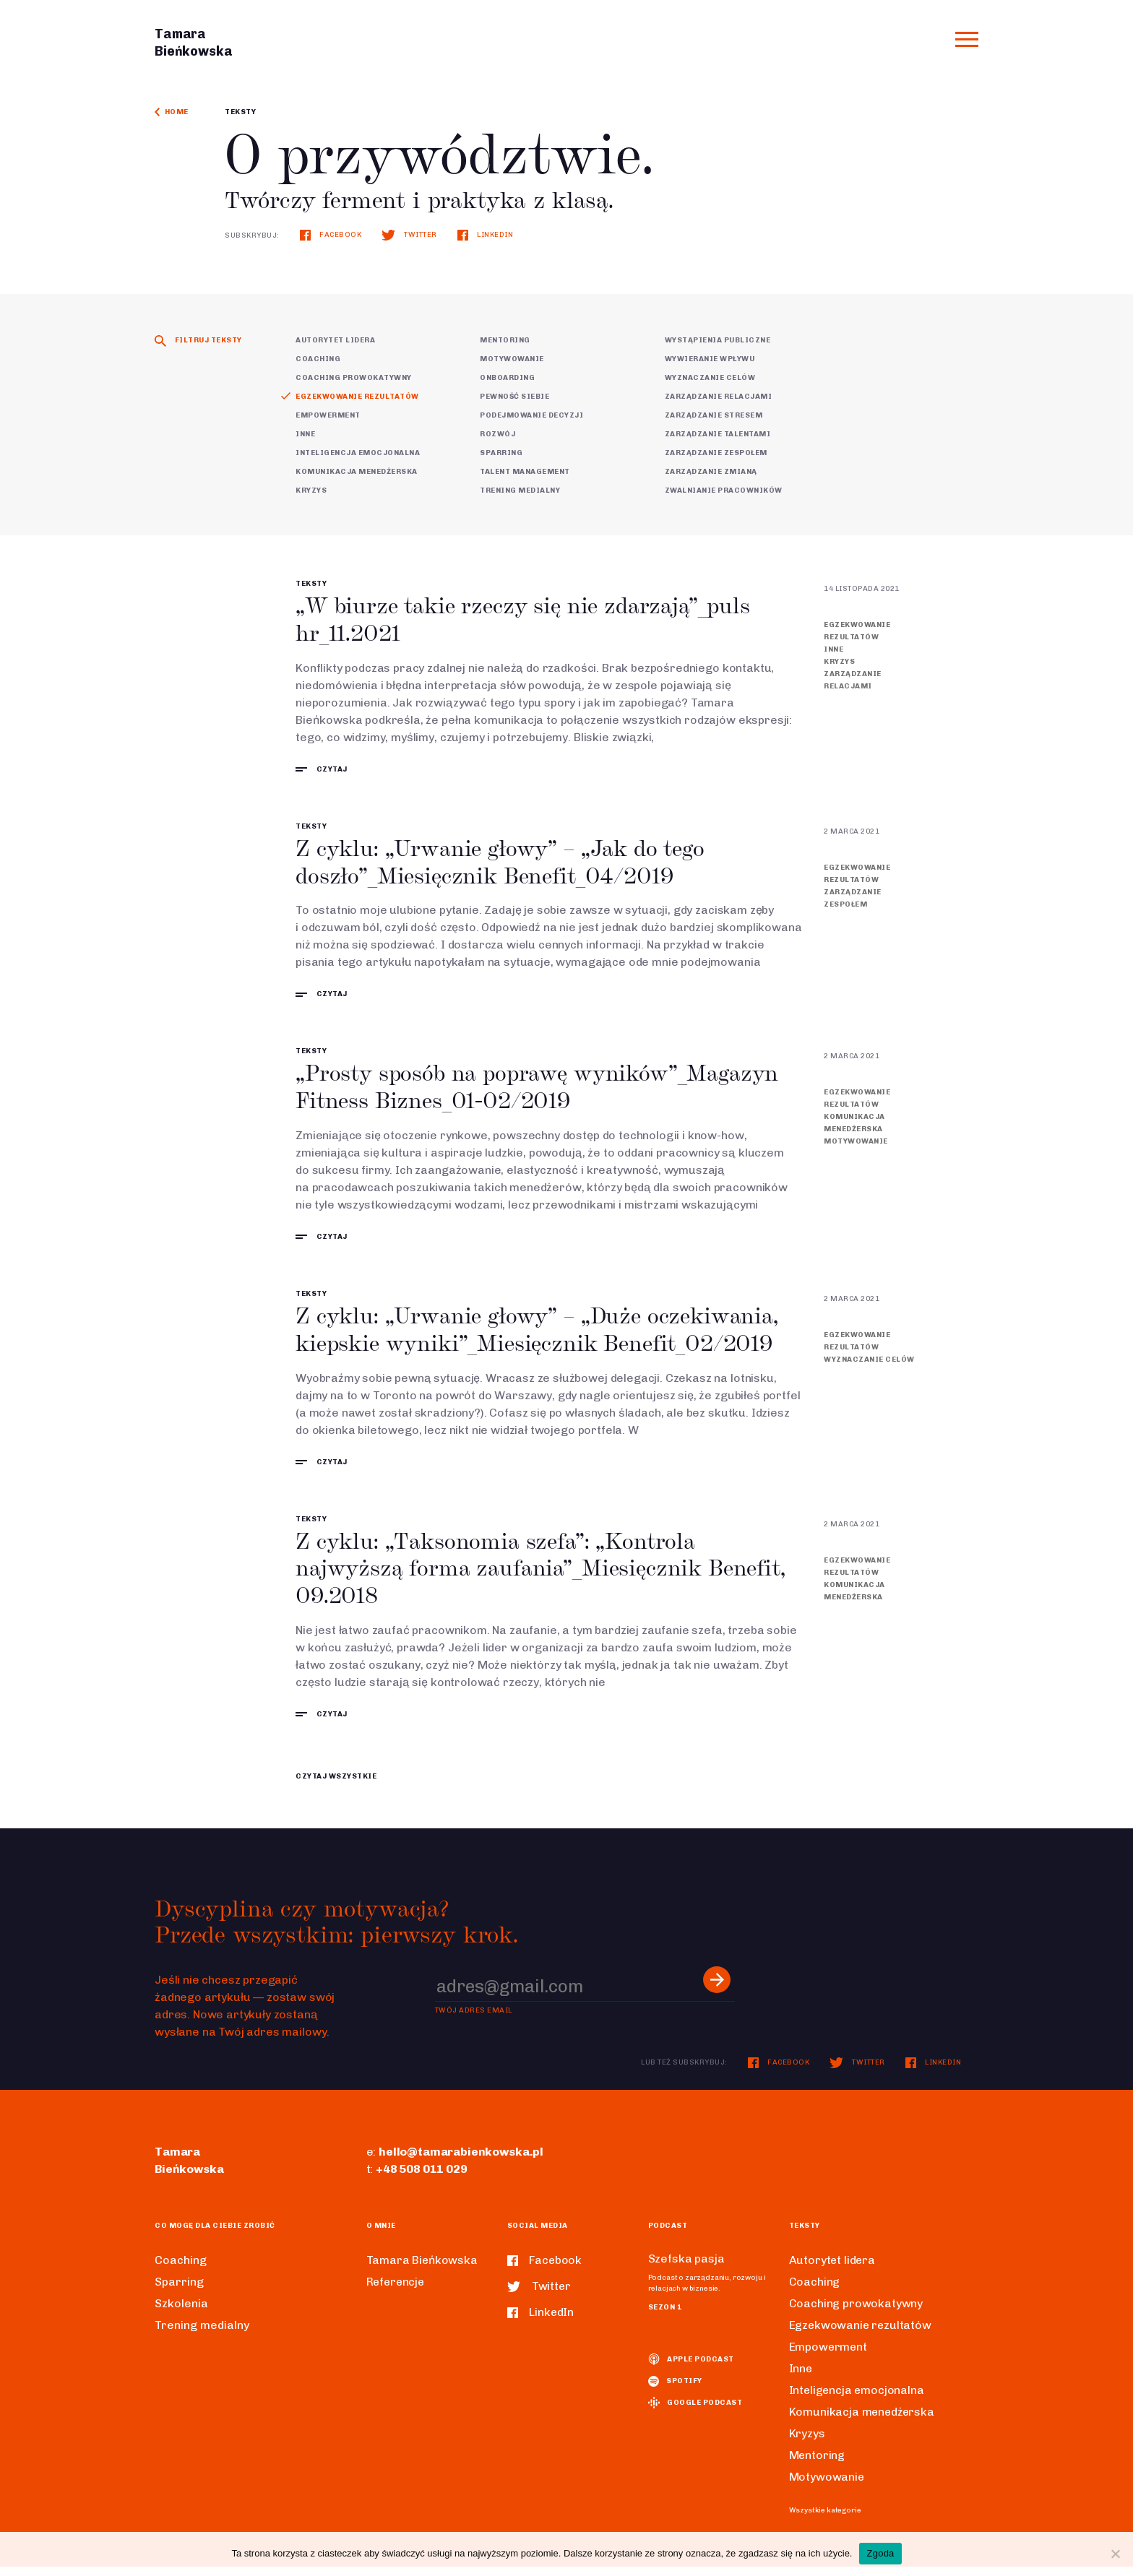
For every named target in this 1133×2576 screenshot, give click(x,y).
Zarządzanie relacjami (718, 396)
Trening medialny (520, 490)
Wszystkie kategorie (825, 2519)
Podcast (668, 2235)
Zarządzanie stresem (714, 415)
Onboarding (507, 377)
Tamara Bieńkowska (422, 2269)
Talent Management (525, 471)
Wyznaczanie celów (710, 377)
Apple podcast (691, 2369)
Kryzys (311, 490)
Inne (305, 434)
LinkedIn (485, 234)
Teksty (240, 112)
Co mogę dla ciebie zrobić (215, 2235)
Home (172, 112)
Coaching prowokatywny (354, 377)
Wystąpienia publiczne (718, 340)
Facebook (331, 234)
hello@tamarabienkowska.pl (461, 2161)
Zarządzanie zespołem (716, 453)
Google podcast (695, 2412)
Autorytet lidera (335, 340)
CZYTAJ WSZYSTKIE (336, 1785)
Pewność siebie (514, 396)
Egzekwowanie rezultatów (357, 396)
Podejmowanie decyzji (531, 415)
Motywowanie (512, 359)
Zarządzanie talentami (718, 434)
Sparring (501, 453)
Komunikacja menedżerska (357, 471)
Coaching (318, 359)
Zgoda (880, 2553)
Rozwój (497, 434)
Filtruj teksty (198, 340)
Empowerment (328, 415)
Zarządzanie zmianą (711, 471)
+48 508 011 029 (422, 2178)
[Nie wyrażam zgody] (1115, 2553)
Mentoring (505, 340)
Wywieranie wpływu (710, 359)
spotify (675, 2391)
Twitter (409, 234)
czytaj (322, 770)
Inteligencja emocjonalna (358, 453)
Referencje (396, 2291)
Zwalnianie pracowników (724, 490)
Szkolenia (181, 2313)
